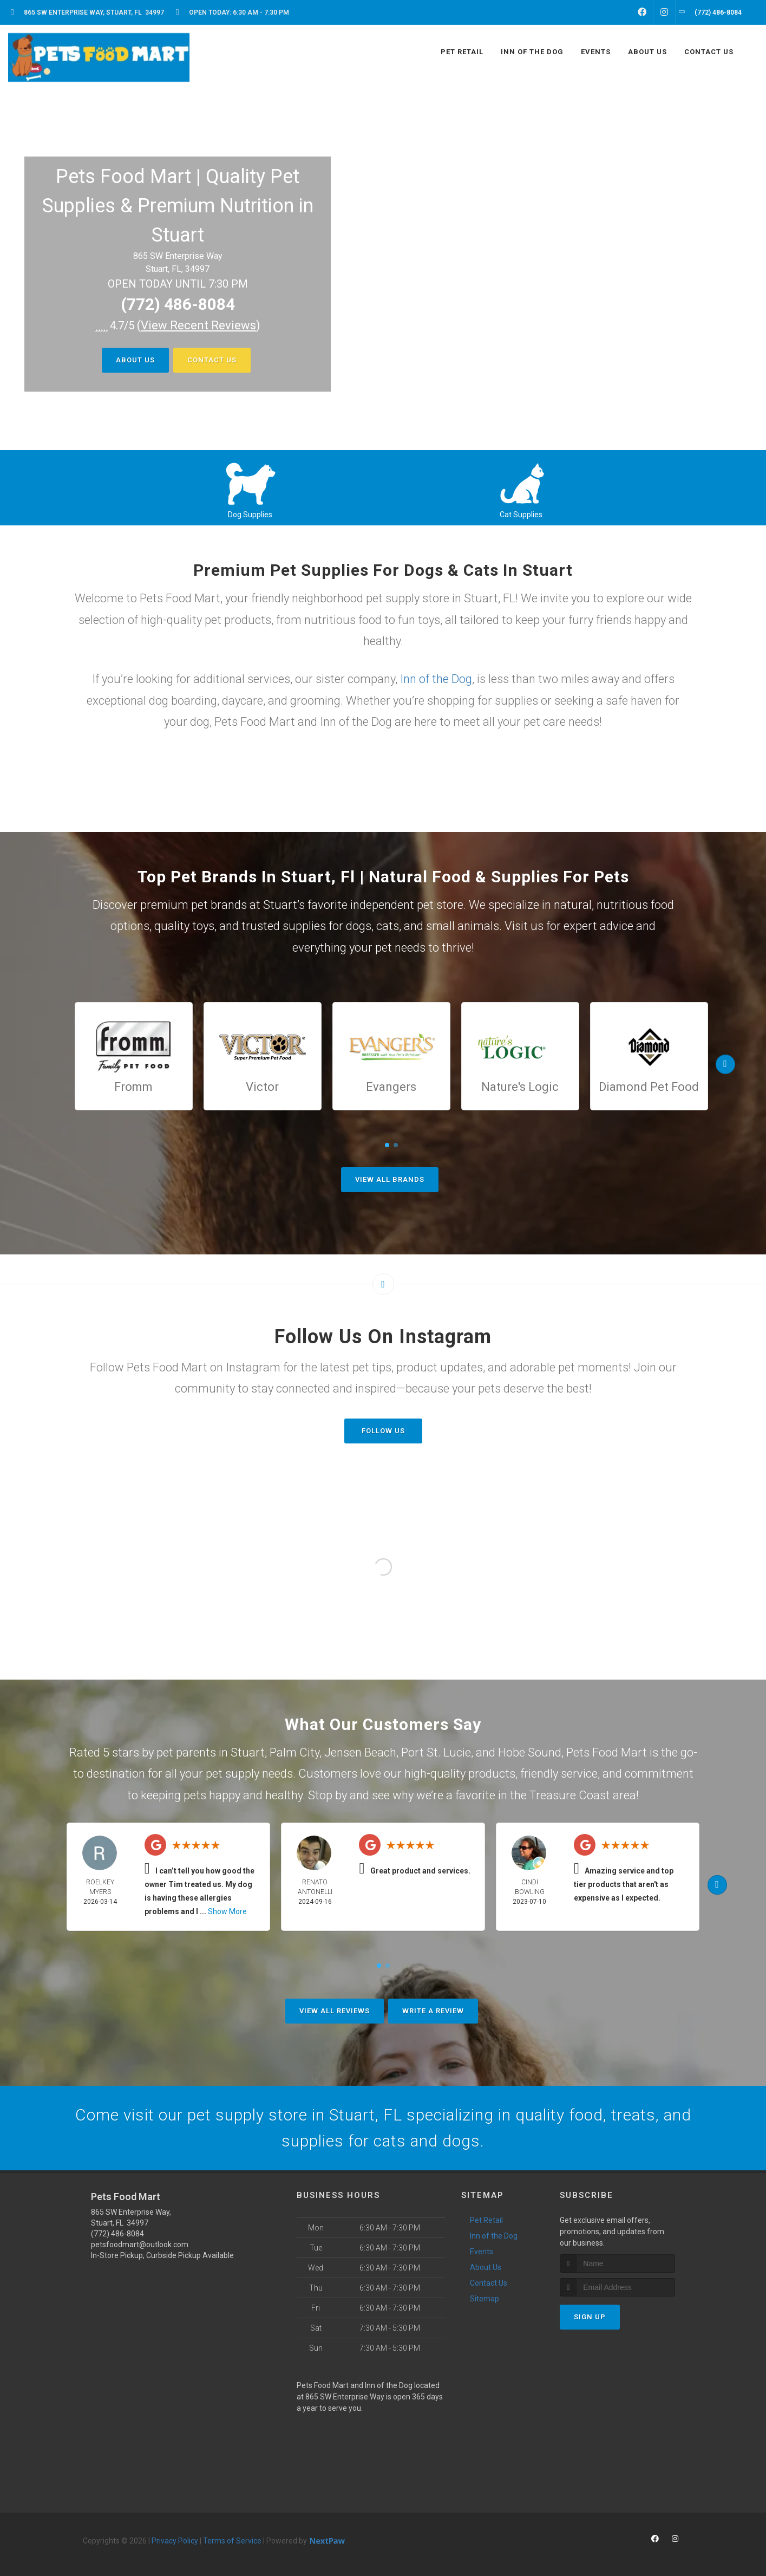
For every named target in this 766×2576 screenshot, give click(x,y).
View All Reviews (334, 2011)
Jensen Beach (360, 1752)
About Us (135, 360)
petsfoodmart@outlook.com (139, 2244)
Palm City (294, 1752)
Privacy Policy (175, 2540)
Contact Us (212, 360)
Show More (227, 1911)
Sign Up (590, 2317)
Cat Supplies (521, 514)
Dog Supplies (250, 514)
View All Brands (389, 1179)
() (198, 325)
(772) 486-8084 (178, 304)
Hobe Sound (529, 1752)
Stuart (248, 1752)
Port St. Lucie (436, 1752)
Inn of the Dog (436, 679)
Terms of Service (232, 2540)
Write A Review (433, 2011)
